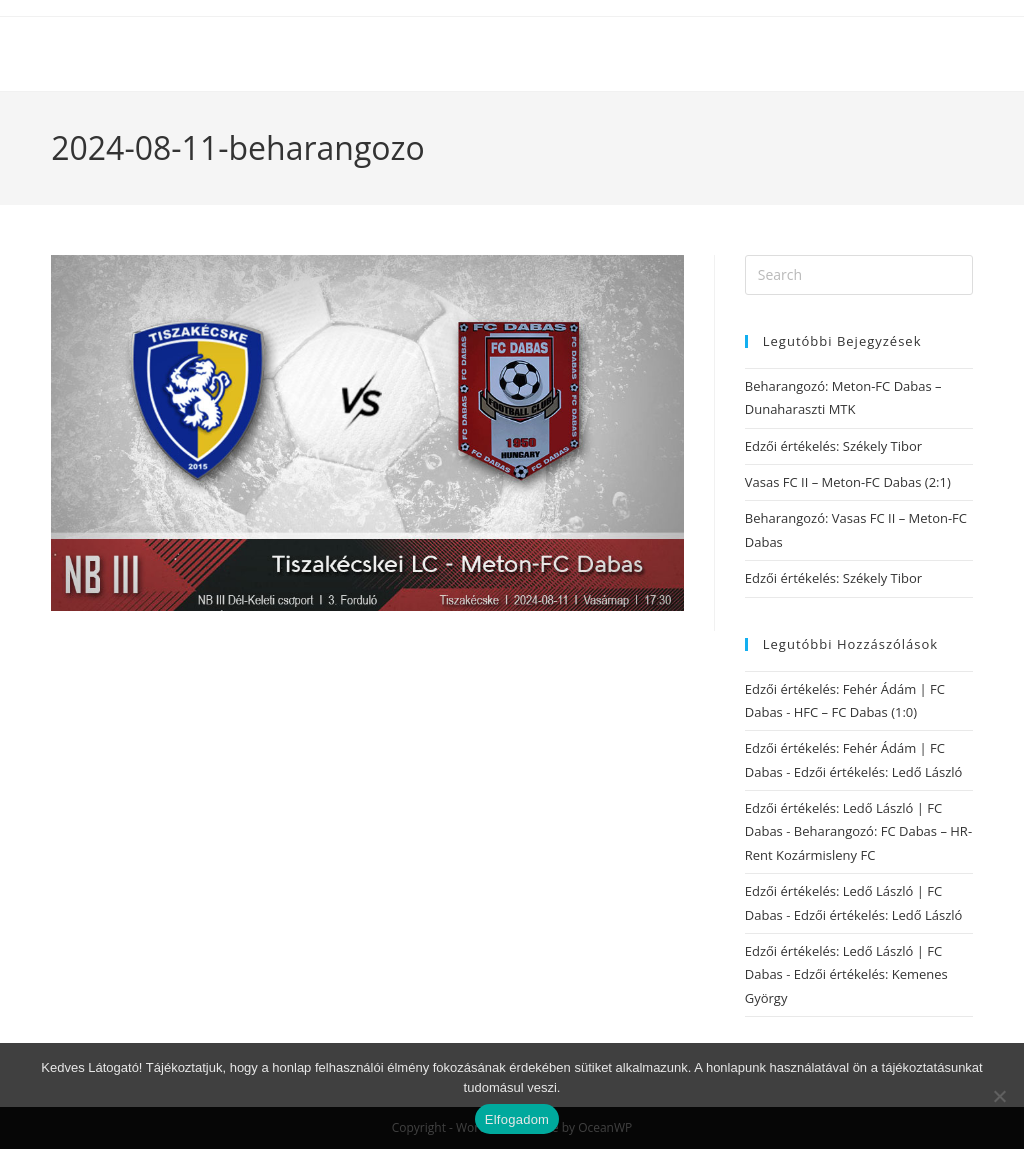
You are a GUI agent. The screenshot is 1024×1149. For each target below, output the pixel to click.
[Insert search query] (859, 275)
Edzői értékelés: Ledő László (878, 772)
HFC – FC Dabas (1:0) (855, 712)
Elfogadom (517, 1119)
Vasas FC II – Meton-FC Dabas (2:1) (848, 482)
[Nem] (999, 1096)
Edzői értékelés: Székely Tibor (833, 446)
